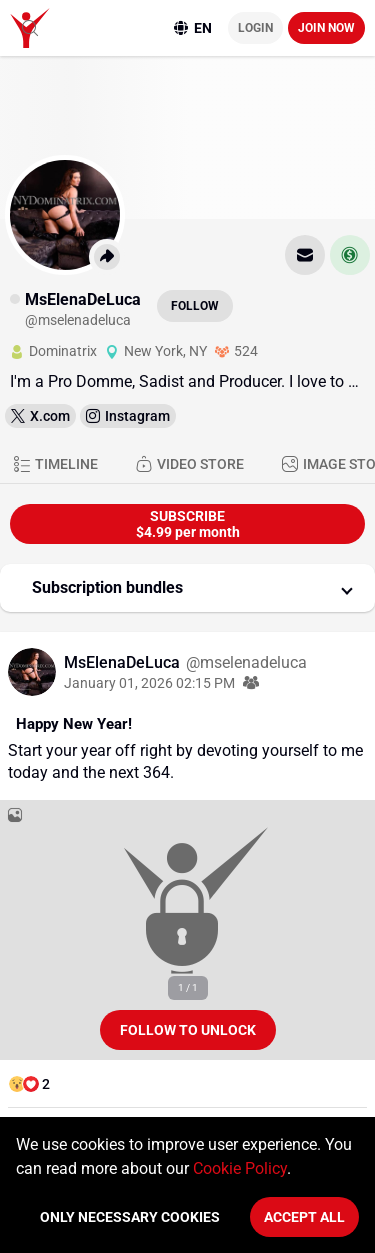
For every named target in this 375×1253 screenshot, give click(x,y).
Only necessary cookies (130, 1217)
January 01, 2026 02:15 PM (149, 683)
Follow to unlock (188, 1030)
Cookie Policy (240, 1168)
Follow (195, 306)
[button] (187, 588)
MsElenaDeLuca (124, 662)
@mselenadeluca (246, 662)
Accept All (304, 1217)
